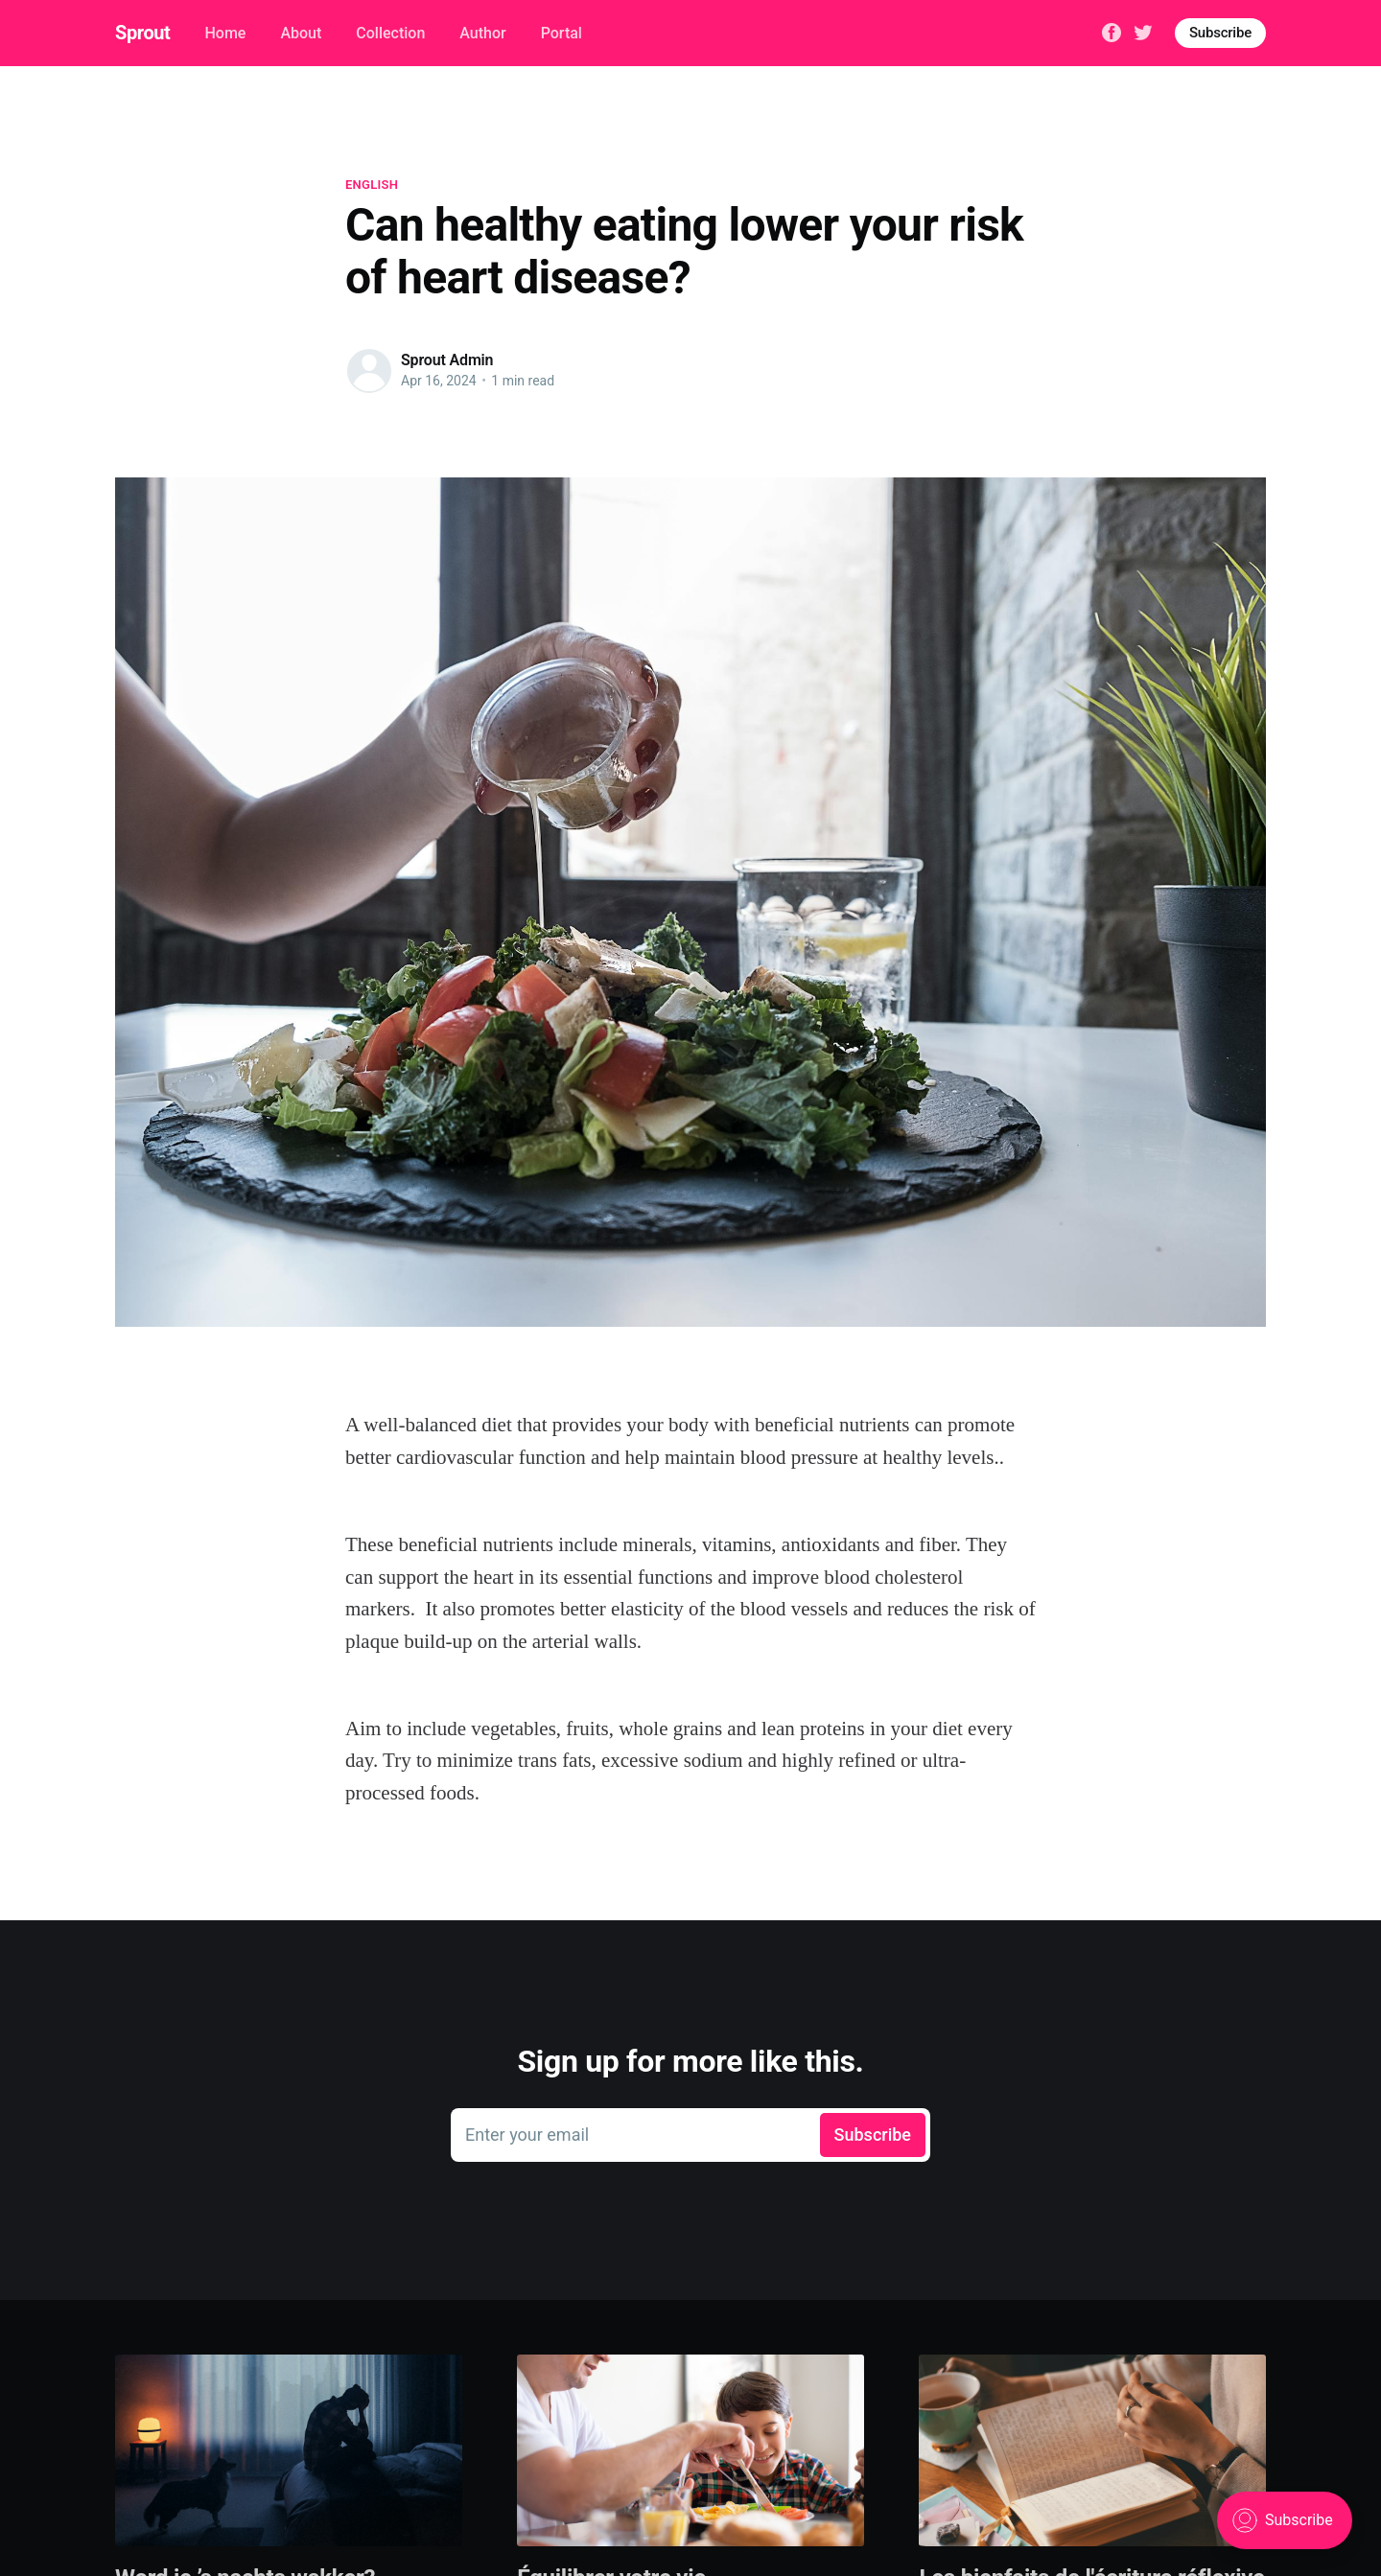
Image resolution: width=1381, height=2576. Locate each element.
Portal (561, 33)
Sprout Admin (447, 360)
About (300, 33)
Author (482, 33)
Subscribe (1220, 32)
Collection (390, 33)
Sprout (142, 32)
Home (225, 33)
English (371, 184)
